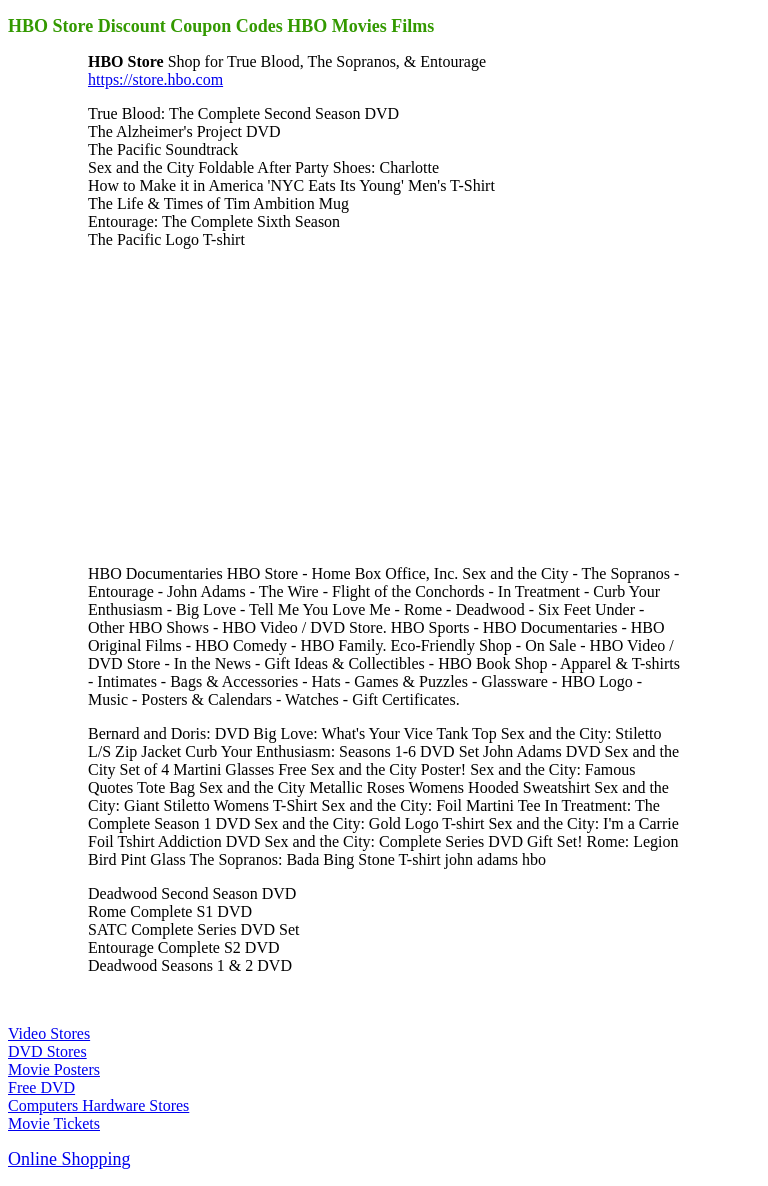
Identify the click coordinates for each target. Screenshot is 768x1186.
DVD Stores (47, 1051)
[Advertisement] (256, 405)
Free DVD (41, 1087)
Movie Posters (54, 1069)
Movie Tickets (54, 1123)
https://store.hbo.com (155, 79)
